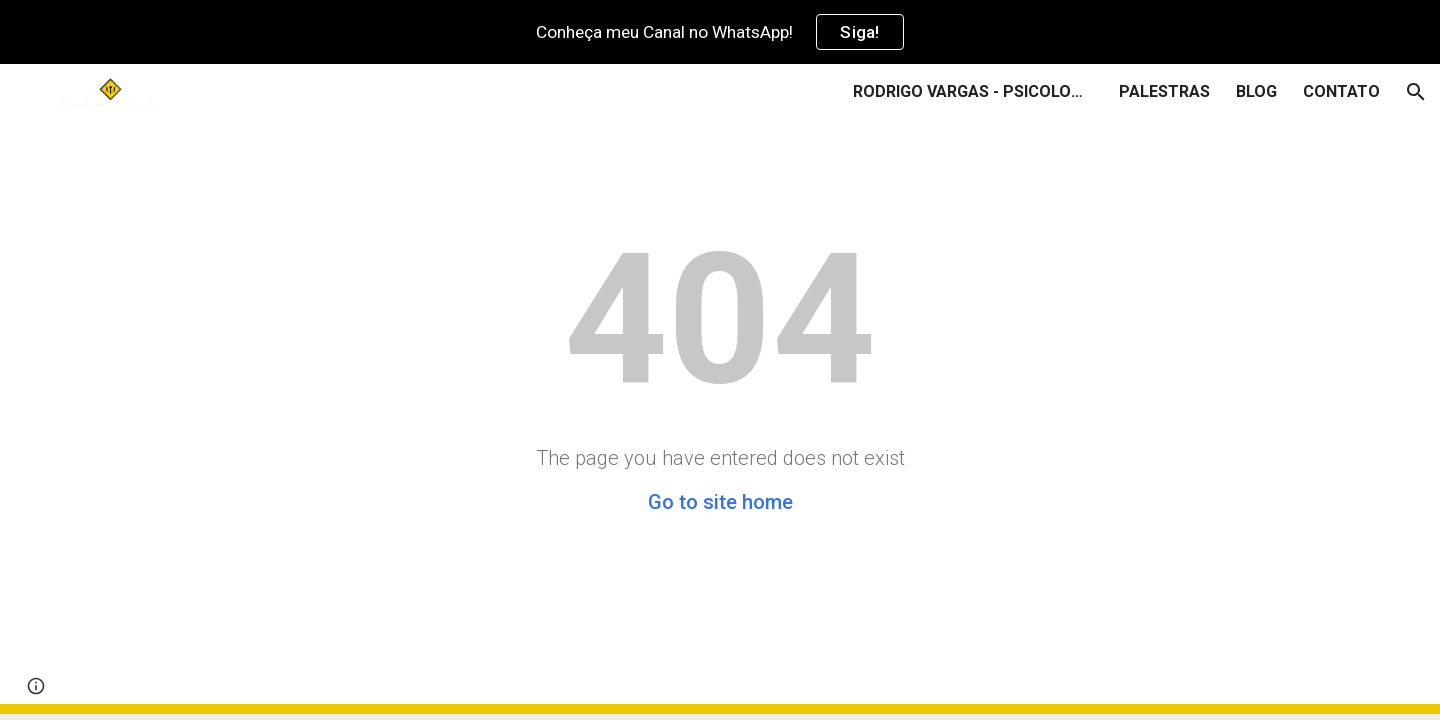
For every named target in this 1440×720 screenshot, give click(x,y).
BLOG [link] (1256, 91)
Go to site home (720, 502)
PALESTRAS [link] (1164, 91)
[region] (720, 32)
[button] (1416, 92)
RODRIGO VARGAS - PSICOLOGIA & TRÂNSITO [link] (973, 91)
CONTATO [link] (1341, 91)
